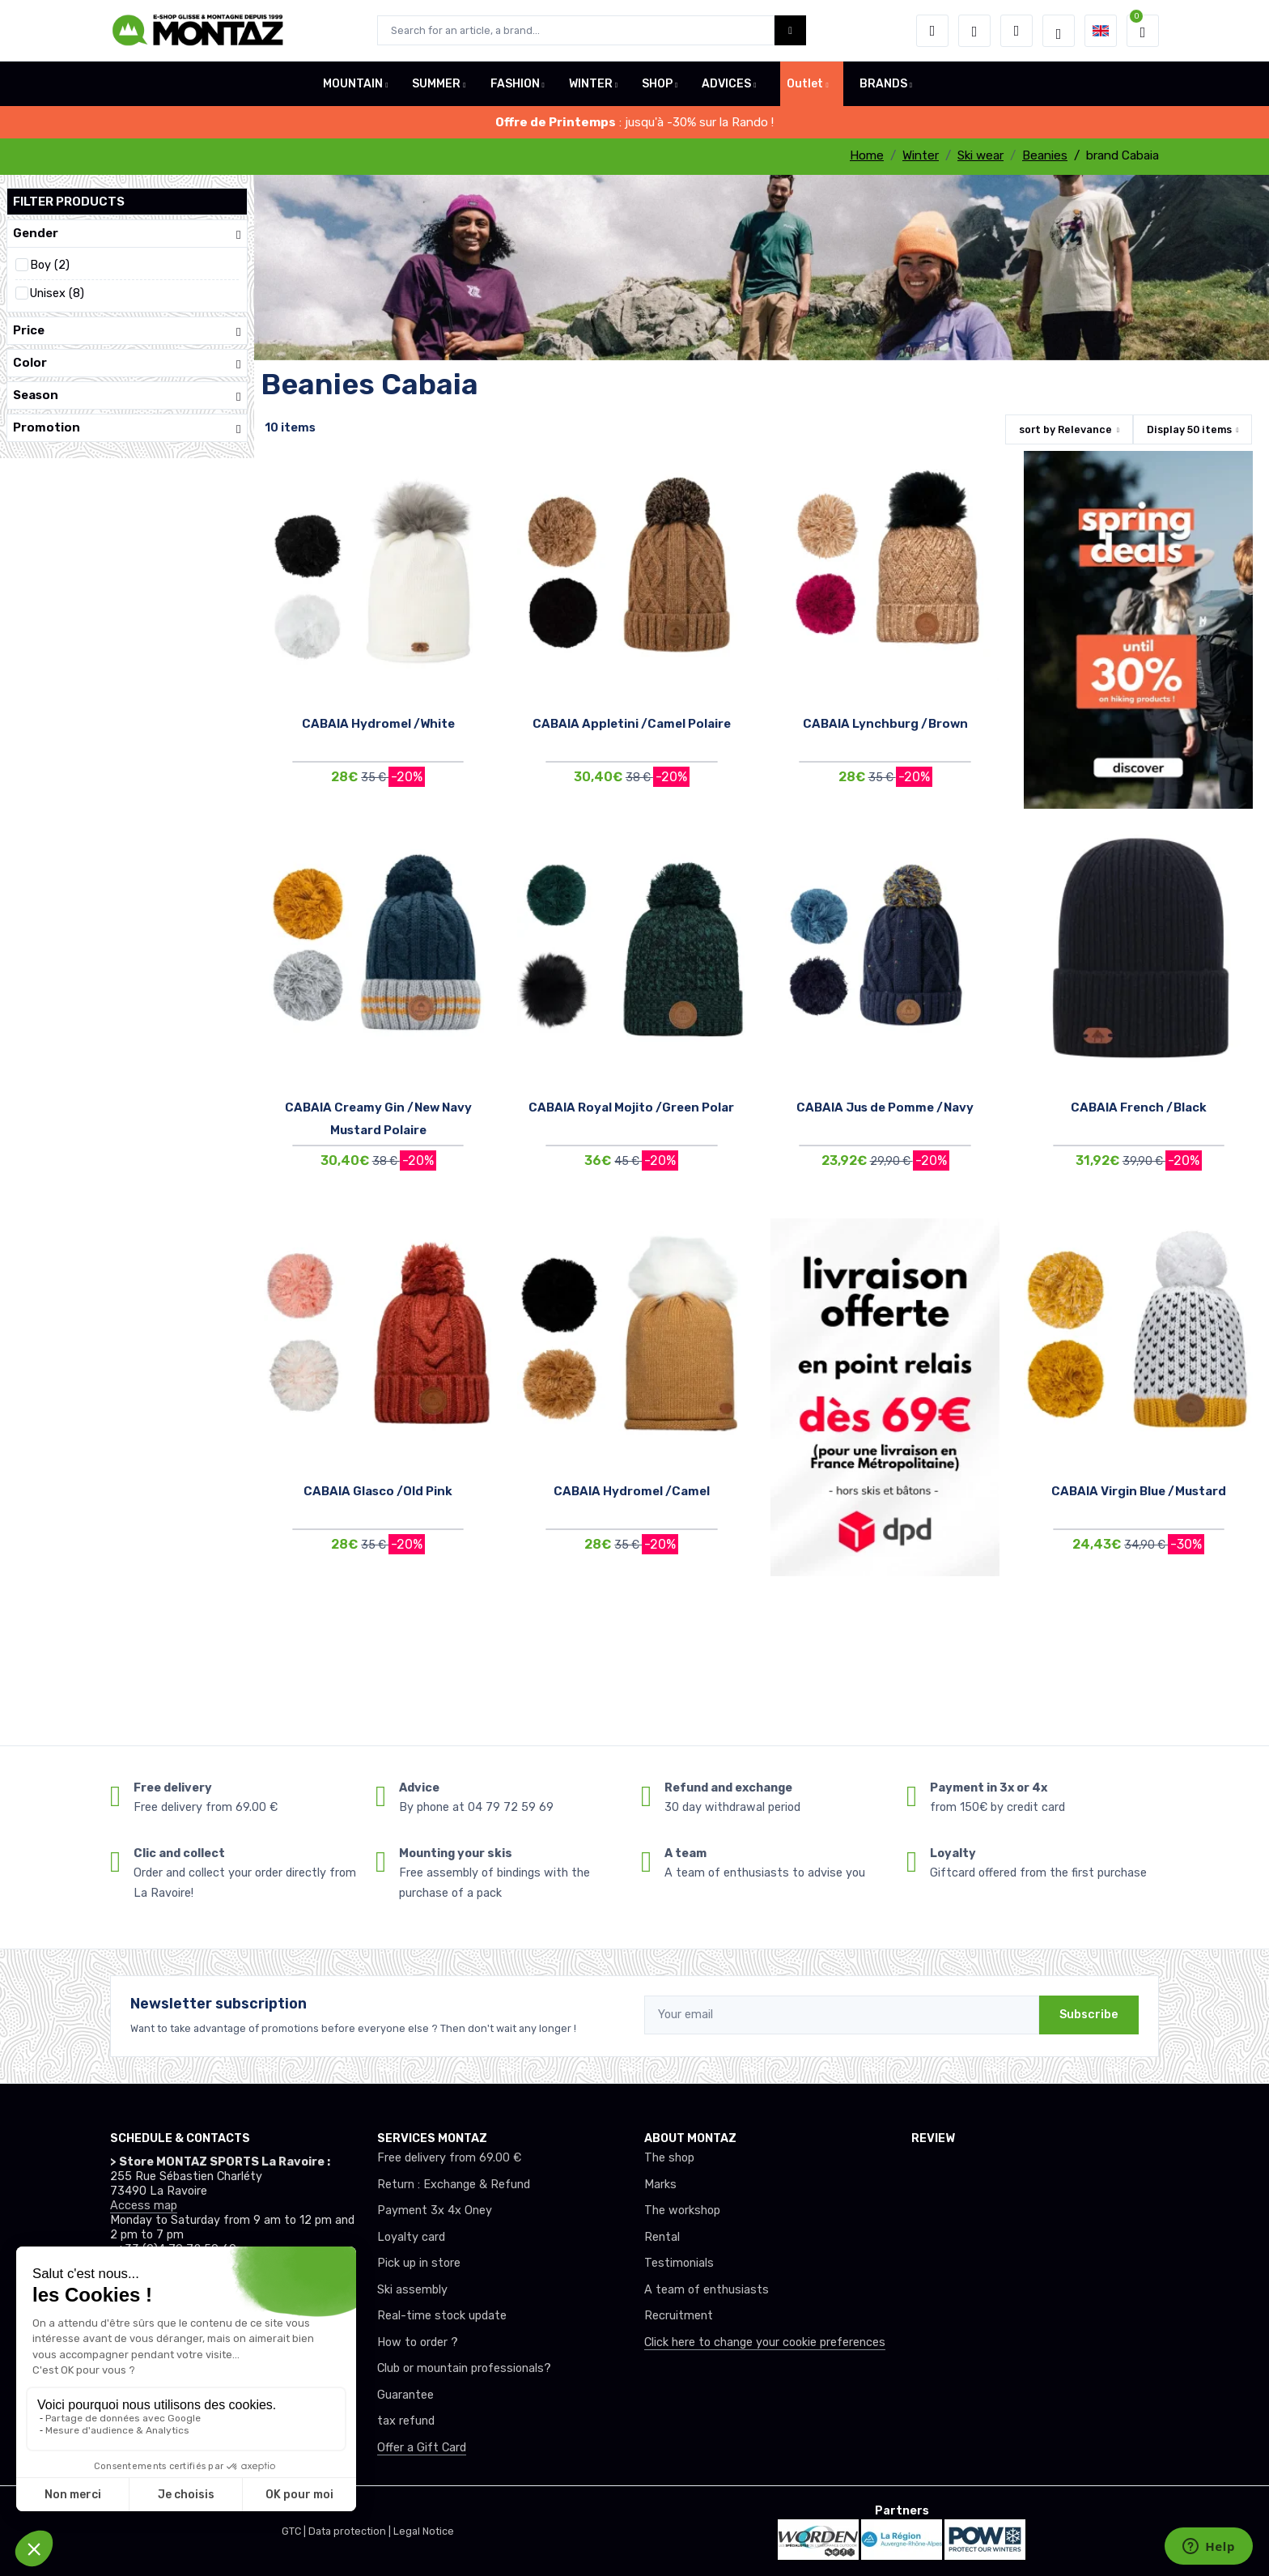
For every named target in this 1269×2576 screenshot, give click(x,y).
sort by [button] (1065, 429)
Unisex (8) (57, 293)
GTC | (295, 2531)
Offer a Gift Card (421, 2448)
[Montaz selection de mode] (1058, 31)
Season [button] (127, 395)
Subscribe (1088, 2014)
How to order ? (417, 2342)
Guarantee (405, 2395)
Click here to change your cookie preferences (764, 2342)
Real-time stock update (442, 2316)
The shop (669, 2158)
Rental (662, 2237)
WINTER (591, 84)
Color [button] (127, 363)
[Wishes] (974, 31)
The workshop (682, 2210)
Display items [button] (1189, 429)
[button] (932, 31)
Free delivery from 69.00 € (449, 2158)
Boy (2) (50, 265)
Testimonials (679, 2263)
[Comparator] (1016, 31)
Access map (143, 2206)
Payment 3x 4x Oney (434, 2210)
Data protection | (350, 2531)
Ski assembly (412, 2290)
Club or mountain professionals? (464, 2368)
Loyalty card (411, 2237)
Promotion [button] (127, 428)
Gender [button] (127, 233)
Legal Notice (423, 2531)
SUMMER (436, 84)
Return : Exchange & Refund (453, 2184)
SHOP (657, 84)
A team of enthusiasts (706, 2290)
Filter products (69, 201)
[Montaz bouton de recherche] (790, 30)
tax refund (406, 2421)
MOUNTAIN (353, 84)
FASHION (515, 84)
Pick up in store (418, 2263)
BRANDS (883, 84)
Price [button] (127, 330)
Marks (660, 2184)
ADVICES (726, 84)
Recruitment (678, 2316)
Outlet (805, 84)
